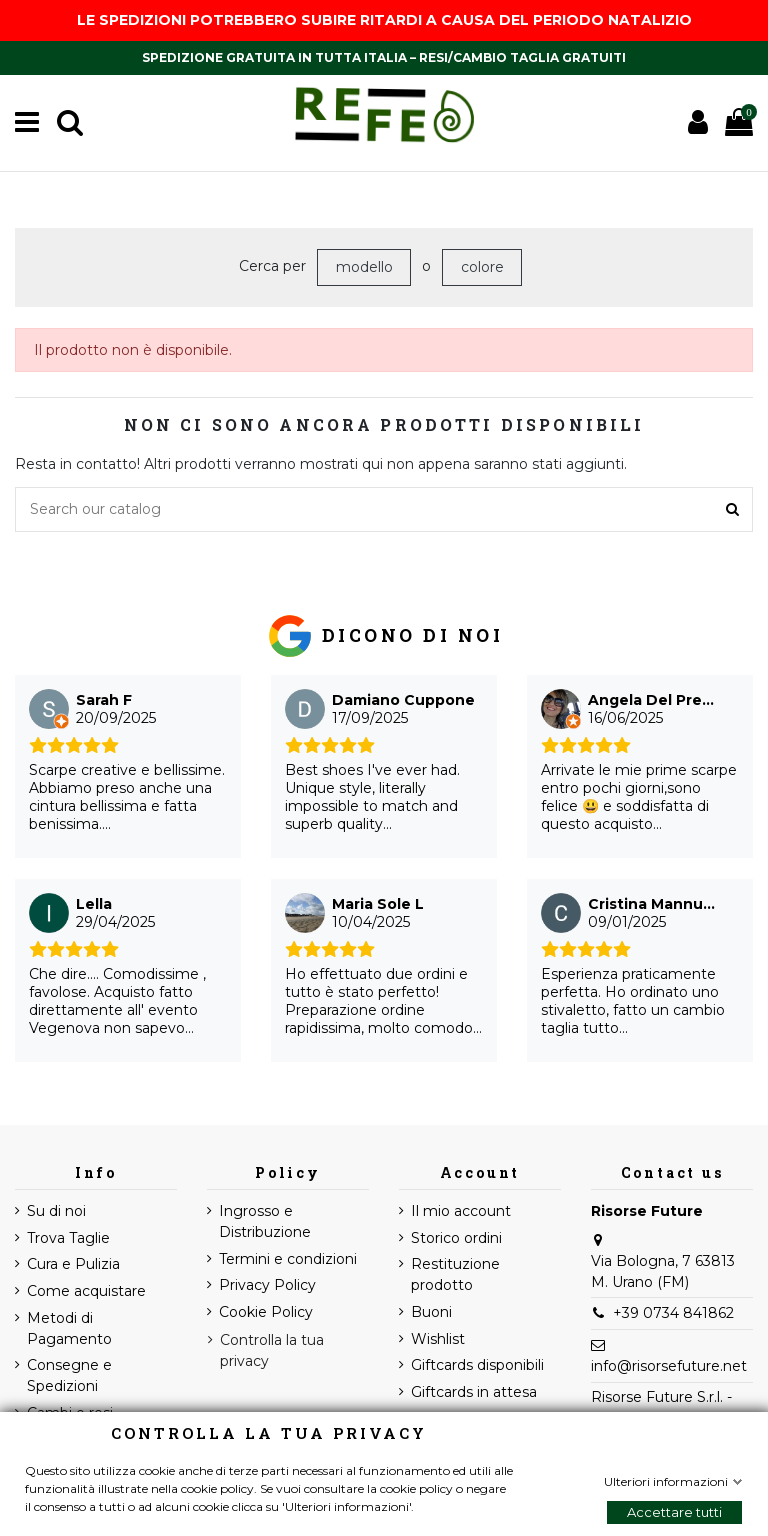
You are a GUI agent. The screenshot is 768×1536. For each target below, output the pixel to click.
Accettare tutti (674, 1512)
